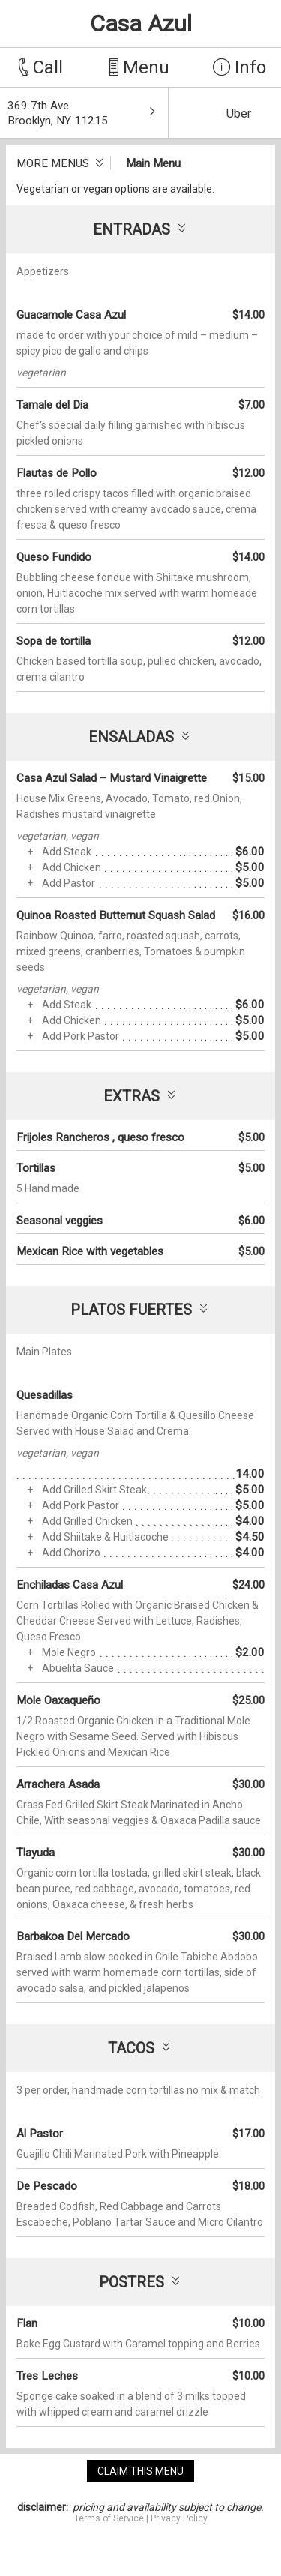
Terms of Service (109, 2518)
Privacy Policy (179, 2518)
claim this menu (140, 2471)
